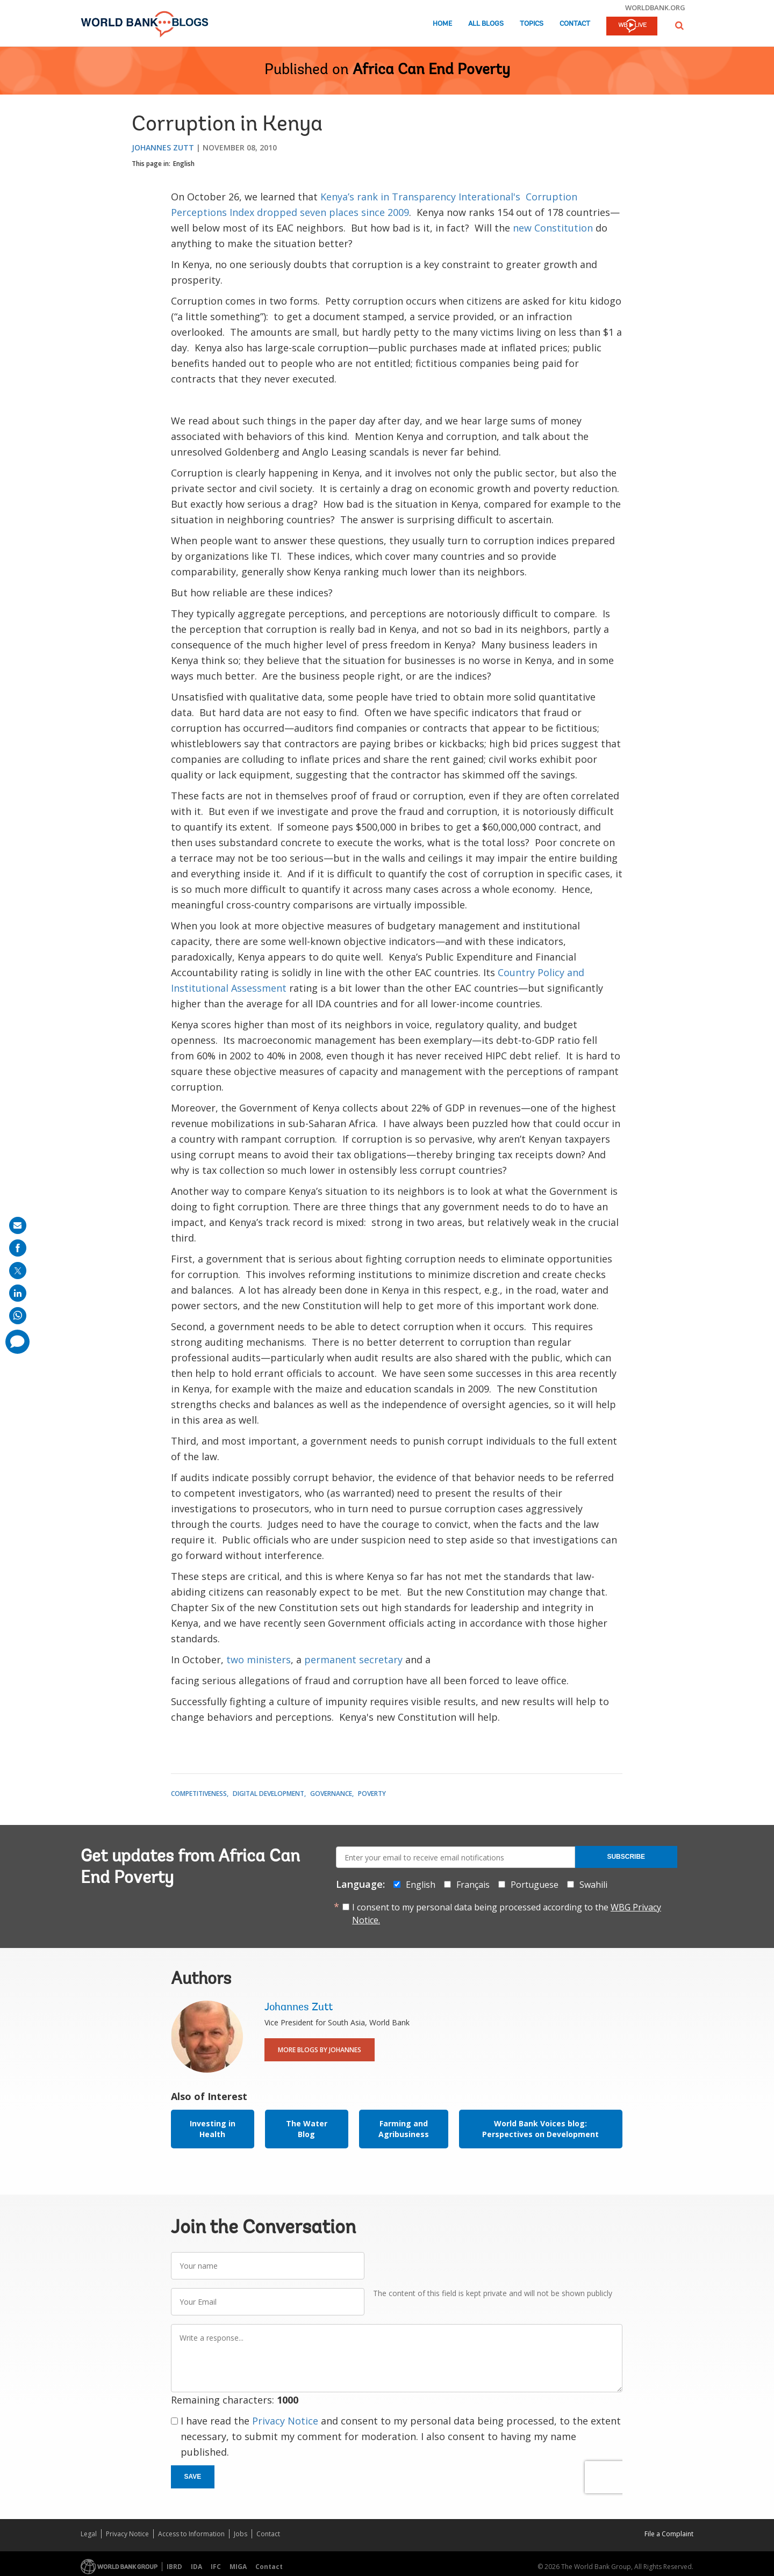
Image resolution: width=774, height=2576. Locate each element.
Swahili (593, 1884)
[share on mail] (17, 1225)
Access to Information (191, 2533)
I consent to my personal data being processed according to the (506, 1913)
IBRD (174, 2566)
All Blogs (486, 23)
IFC (216, 2566)
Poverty (372, 1793)
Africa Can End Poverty (431, 70)
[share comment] (17, 1342)
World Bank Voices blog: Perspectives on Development (540, 2128)
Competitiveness (199, 1793)
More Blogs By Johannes (319, 2049)
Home (442, 23)
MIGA (238, 2566)
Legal (89, 2533)
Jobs (240, 2533)
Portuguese (534, 1884)
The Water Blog (306, 2128)
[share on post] (17, 1270)
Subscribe (626, 1856)
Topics (531, 23)
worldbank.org (655, 7)
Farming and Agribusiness (403, 2128)
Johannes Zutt (163, 147)
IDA (196, 2566)
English (184, 163)
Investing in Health (212, 2128)
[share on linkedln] (17, 1293)
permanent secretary (353, 1659)
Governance (331, 1793)
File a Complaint (668, 2533)
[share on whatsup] (17, 1315)
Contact (575, 23)
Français (473, 1884)
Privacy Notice (285, 2420)
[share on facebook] (17, 1248)
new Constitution (554, 227)
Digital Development (268, 1793)
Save (193, 2476)
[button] (679, 25)
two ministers (258, 1659)
